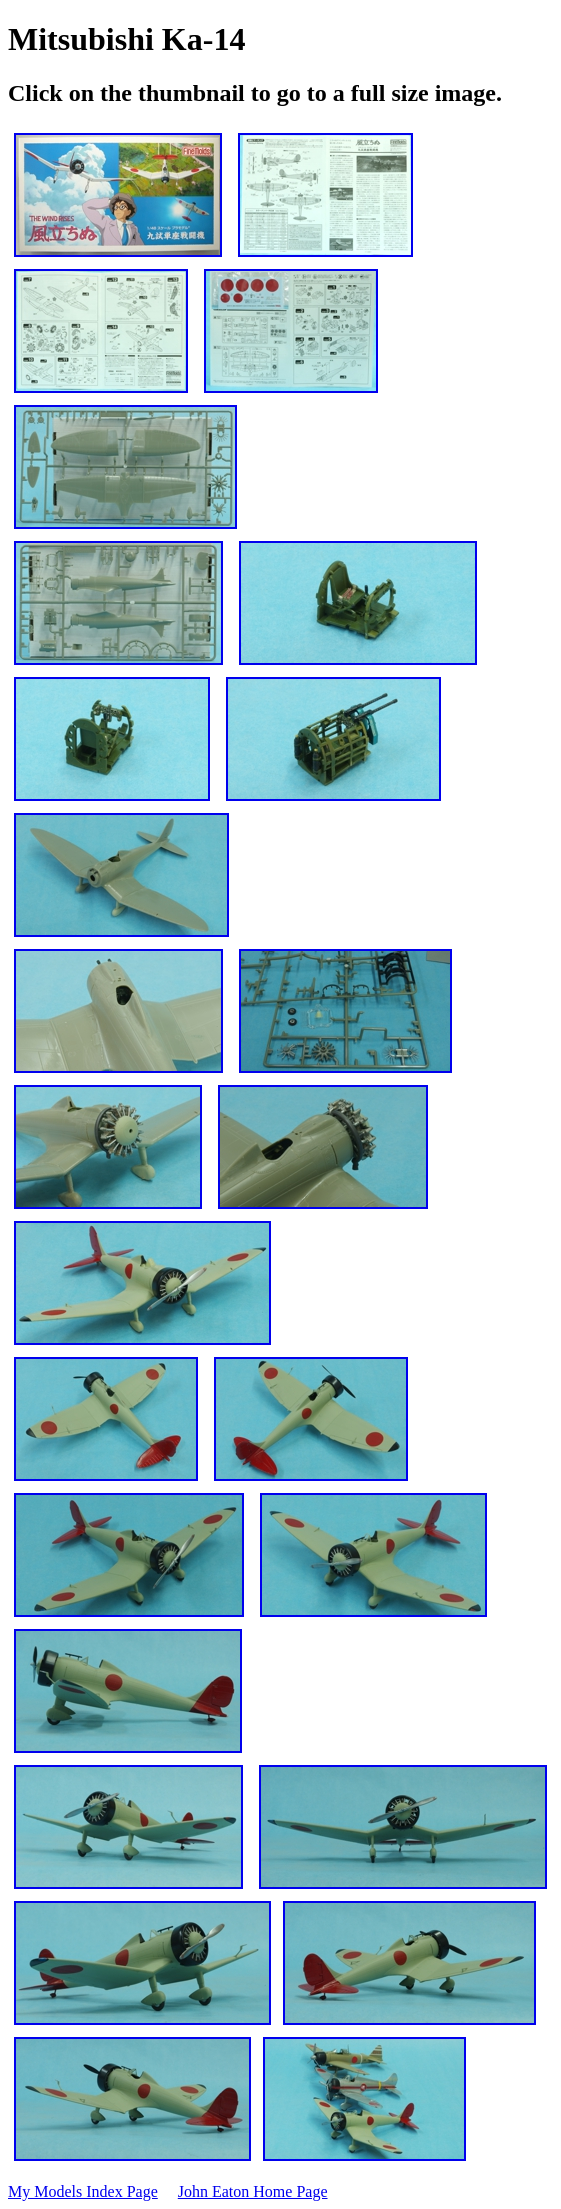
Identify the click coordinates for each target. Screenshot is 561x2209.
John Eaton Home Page (253, 2191)
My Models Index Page (83, 2191)
